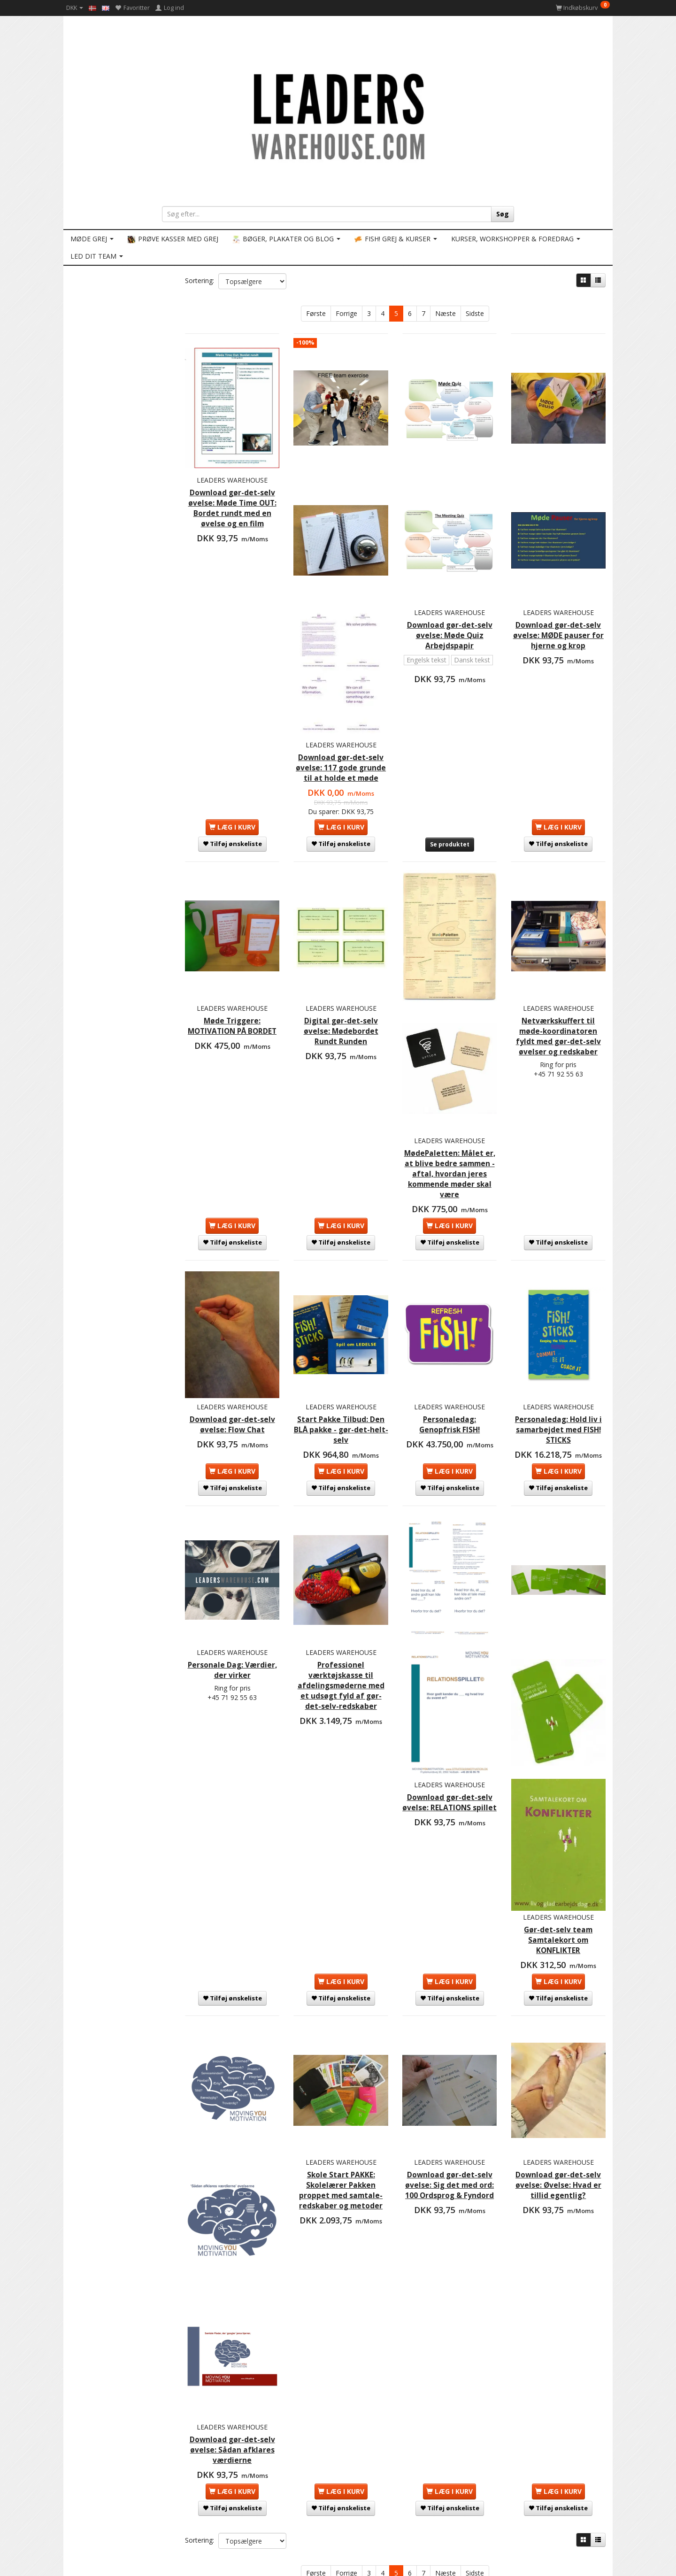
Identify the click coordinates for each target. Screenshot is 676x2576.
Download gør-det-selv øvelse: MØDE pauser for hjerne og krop (558, 601)
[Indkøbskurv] (583, 7)
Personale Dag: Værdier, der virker (232, 1563)
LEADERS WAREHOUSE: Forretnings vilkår (135, 2466)
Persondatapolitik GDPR (111, 2494)
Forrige (346, 313)
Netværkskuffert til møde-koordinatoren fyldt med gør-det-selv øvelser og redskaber (558, 976)
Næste (445, 313)
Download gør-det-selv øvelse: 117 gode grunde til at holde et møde (341, 712)
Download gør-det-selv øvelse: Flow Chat (232, 1338)
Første (316, 313)
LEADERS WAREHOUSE (232, 462)
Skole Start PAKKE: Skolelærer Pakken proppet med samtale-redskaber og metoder (340, 2032)
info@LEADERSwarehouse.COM (345, 2555)
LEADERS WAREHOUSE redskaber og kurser (139, 2448)
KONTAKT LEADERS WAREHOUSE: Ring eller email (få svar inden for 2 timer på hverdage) (150, 2434)
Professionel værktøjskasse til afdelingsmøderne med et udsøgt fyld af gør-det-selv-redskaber (340, 1584)
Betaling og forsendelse (111, 2457)
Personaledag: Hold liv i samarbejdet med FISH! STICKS (558, 1338)
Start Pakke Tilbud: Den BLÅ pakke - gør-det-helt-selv (341, 1338)
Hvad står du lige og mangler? (119, 2476)
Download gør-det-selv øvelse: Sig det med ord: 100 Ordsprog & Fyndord (450, 2027)
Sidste (475, 313)
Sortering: (199, 280)
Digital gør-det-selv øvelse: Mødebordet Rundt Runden (341, 966)
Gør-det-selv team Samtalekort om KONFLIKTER (558, 1791)
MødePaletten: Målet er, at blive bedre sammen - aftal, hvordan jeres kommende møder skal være (449, 1093)
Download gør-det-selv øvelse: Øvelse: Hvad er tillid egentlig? (558, 2027)
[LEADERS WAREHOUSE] (338, 115)
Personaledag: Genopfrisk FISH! (449, 1333)
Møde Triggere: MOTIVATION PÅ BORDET (232, 966)
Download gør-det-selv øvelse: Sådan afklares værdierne (232, 2245)
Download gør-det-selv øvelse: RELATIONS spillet (450, 1680)
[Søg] (502, 214)
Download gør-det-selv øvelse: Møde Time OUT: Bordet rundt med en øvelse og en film (232, 495)
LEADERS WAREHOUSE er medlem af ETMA (137, 2485)
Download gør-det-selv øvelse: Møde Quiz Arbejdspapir (450, 596)
